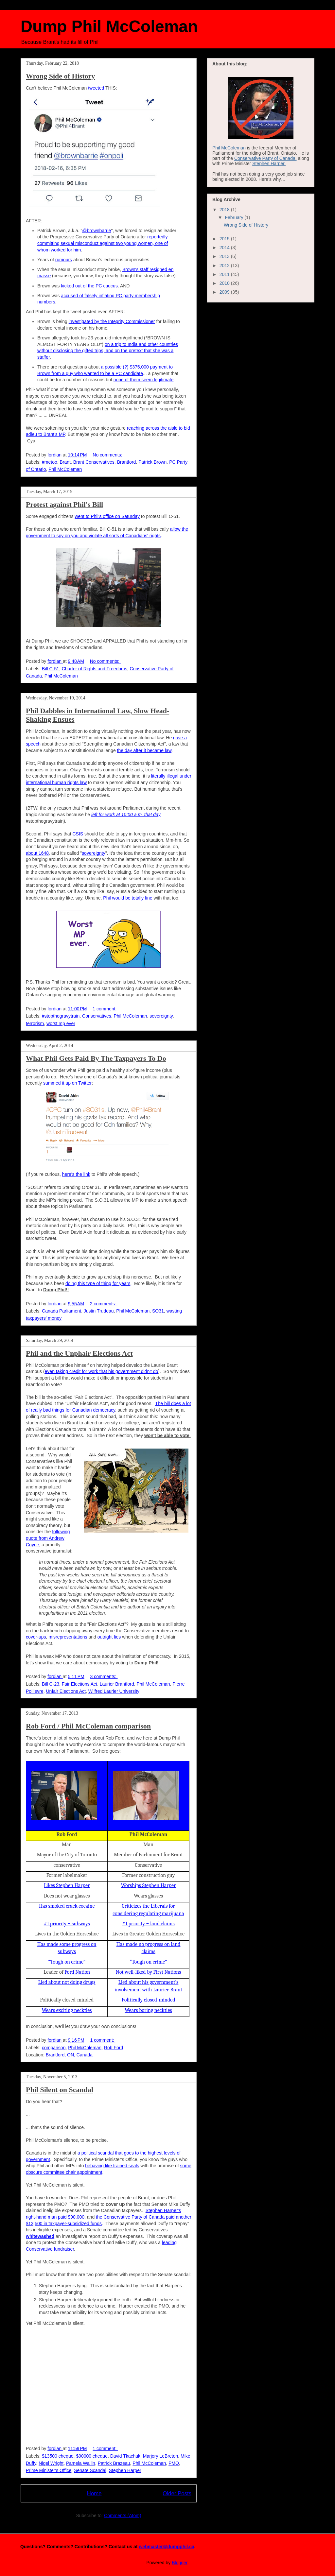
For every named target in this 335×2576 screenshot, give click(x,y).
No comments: (108, 454)
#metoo (49, 462)
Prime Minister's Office (48, 2470)
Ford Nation (77, 1972)
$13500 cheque (58, 2456)
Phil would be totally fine (127, 898)
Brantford (126, 462)
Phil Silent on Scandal (59, 2090)
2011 (225, 274)
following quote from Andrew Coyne (48, 1538)
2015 (225, 238)
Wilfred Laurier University (113, 1691)
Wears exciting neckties (67, 2010)
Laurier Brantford (117, 1684)
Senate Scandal (90, 2470)
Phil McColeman (65, 469)
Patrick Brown (152, 462)
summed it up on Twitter (67, 1083)
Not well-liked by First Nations (148, 1972)
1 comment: (105, 1008)
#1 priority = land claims (148, 1924)
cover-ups (36, 1637)
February (234, 217)
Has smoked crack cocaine (67, 1906)
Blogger (179, 2562)
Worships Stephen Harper (148, 1885)
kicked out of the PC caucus (89, 285)
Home (94, 2493)
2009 (225, 292)
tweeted (96, 88)
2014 (225, 247)
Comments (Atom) (122, 2515)
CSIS (77, 833)
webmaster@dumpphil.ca (166, 2546)
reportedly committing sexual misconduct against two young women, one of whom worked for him (102, 243)
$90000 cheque (92, 2456)
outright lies (109, 1637)
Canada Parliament (61, 1311)
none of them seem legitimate (144, 379)
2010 (225, 283)
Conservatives (96, 1016)
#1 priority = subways (67, 1924)
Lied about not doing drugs (67, 1982)
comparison (53, 2047)
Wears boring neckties (148, 2010)
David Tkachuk (125, 2456)
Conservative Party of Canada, (265, 158)
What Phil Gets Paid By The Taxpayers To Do (96, 1058)
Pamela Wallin (80, 2463)
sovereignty (93, 853)
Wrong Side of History (60, 76)
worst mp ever (60, 1023)
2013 (225, 256)
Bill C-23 (50, 1684)
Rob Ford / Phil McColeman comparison (88, 1726)
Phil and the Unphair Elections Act (79, 1353)
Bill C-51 (50, 668)
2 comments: (103, 1303)
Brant (65, 462)
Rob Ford (113, 2047)
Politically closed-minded (148, 2000)
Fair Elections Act (79, 1684)
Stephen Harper (125, 2470)
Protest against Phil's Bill (64, 504)
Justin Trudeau (99, 1311)
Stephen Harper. (269, 163)
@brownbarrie (96, 230)
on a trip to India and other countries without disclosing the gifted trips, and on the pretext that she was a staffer (107, 351)
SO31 (158, 1311)
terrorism (35, 1023)
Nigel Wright (51, 2463)
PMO (173, 2463)
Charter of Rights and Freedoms (94, 668)
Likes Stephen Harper (67, 1885)
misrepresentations (67, 1637)
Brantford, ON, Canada (69, 2054)
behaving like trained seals (112, 2165)
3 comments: (104, 1676)
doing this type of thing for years (97, 1283)
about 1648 (37, 853)
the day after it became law (144, 750)
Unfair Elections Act (65, 1691)
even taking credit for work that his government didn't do (101, 1371)
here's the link (76, 1174)
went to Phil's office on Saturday (107, 516)
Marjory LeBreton (160, 2456)
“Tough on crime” (66, 1962)
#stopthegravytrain (60, 1016)
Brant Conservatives (94, 462)
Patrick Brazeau (114, 2463)
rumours (63, 259)
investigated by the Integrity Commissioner (112, 321)
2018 (225, 209)
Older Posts (177, 2493)
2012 (225, 265)
